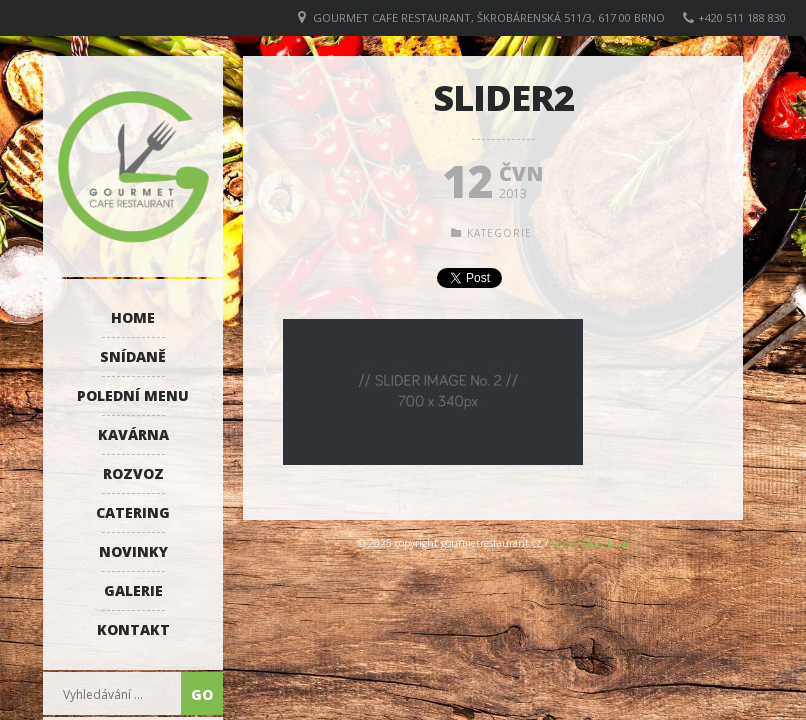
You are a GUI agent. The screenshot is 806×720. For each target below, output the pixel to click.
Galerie (133, 590)
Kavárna (133, 434)
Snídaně (133, 356)
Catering (133, 512)
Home (133, 317)
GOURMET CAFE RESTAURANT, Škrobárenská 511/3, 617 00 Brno (489, 17)
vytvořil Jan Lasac (591, 543)
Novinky (133, 551)
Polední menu (133, 395)
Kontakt (133, 629)
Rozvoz (133, 473)
